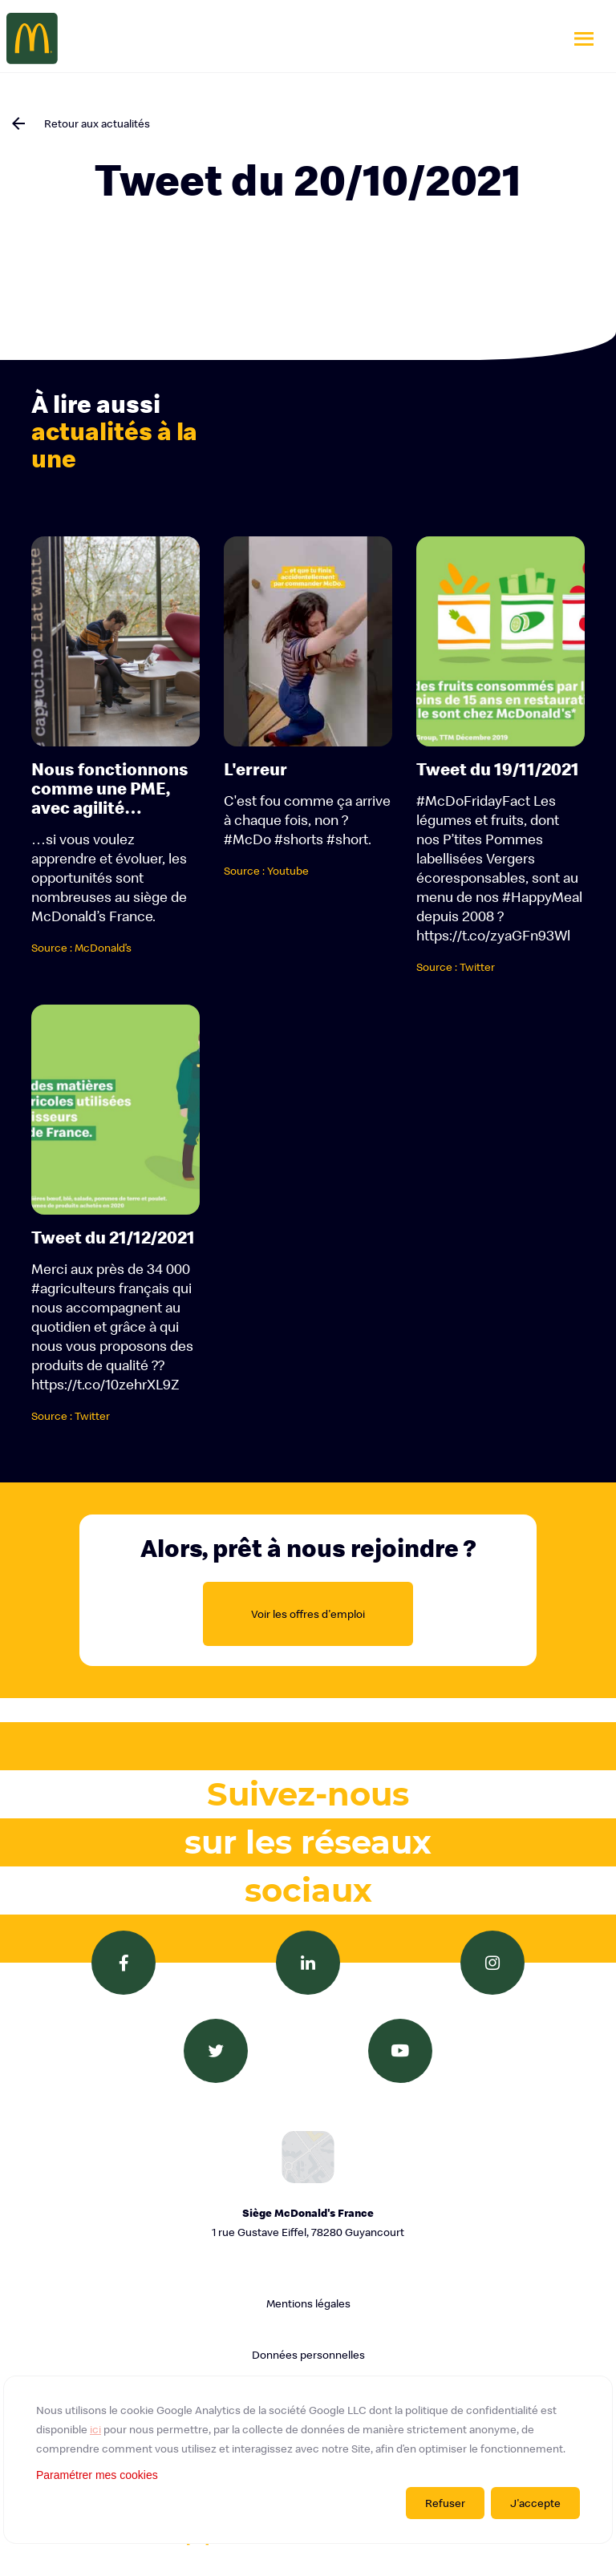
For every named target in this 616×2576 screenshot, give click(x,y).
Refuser (445, 2503)
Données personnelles (308, 2354)
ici (95, 2429)
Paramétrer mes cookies (97, 2475)
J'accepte (535, 2503)
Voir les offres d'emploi (308, 1614)
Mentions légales (308, 2303)
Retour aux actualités (97, 123)
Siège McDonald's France (308, 2224)
